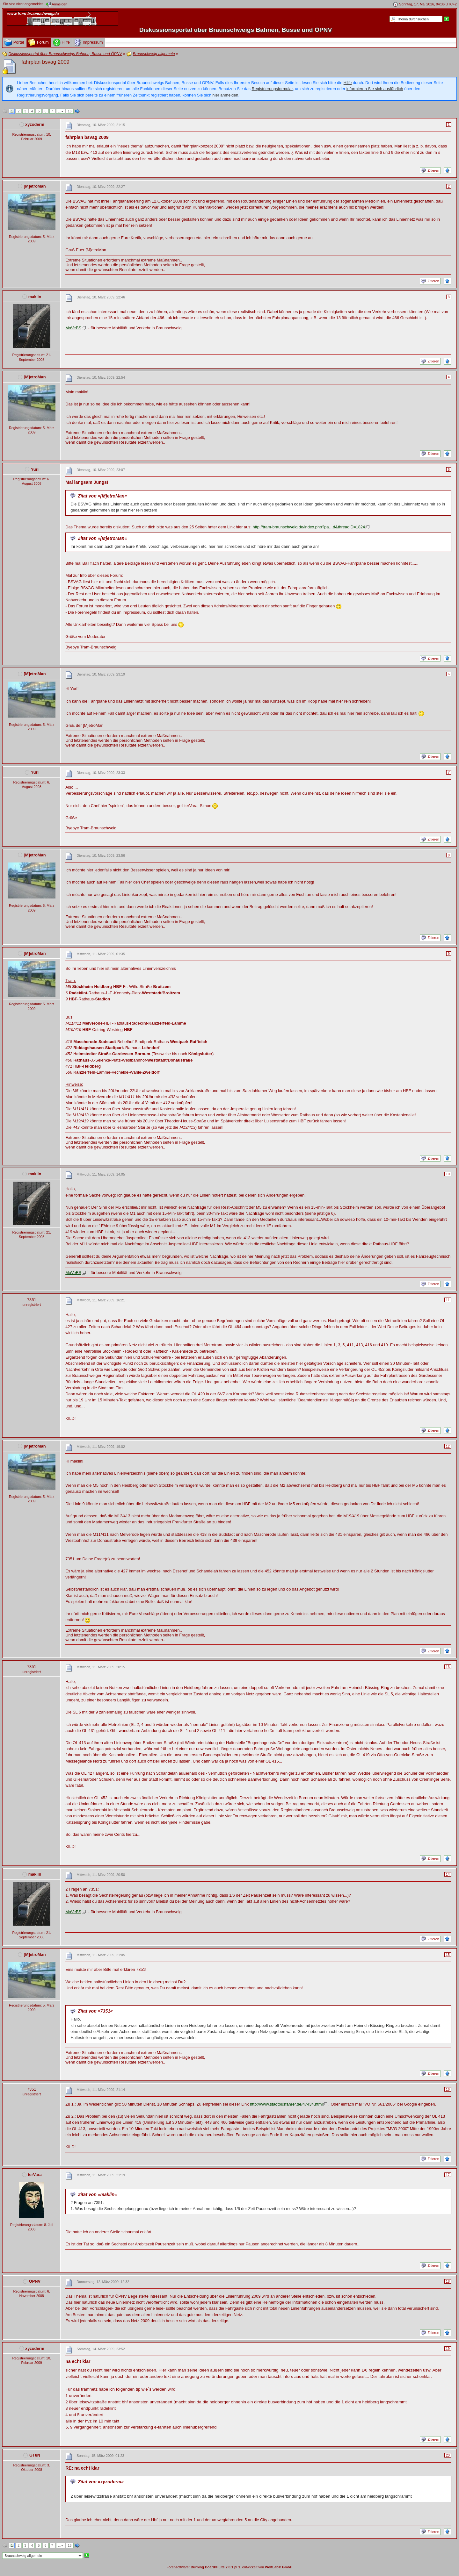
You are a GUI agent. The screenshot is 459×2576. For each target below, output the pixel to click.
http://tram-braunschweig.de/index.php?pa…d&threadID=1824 (309, 527)
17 (448, 2175)
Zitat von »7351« (95, 2011)
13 (448, 1667)
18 (448, 2281)
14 (448, 1874)
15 (448, 1955)
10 (448, 1174)
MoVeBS (73, 328)
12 (448, 1446)
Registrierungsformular (272, 88)
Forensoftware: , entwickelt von (230, 2567)
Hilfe (348, 82)
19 (448, 2349)
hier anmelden (225, 95)
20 (448, 2455)
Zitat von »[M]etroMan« (102, 495)
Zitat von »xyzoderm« (101, 2481)
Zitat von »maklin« (97, 2194)
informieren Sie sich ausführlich (374, 88)
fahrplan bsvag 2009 (45, 62)
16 (70, 111)
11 (448, 1300)
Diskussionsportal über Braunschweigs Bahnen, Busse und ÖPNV (235, 29)
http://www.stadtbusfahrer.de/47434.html (286, 2104)
